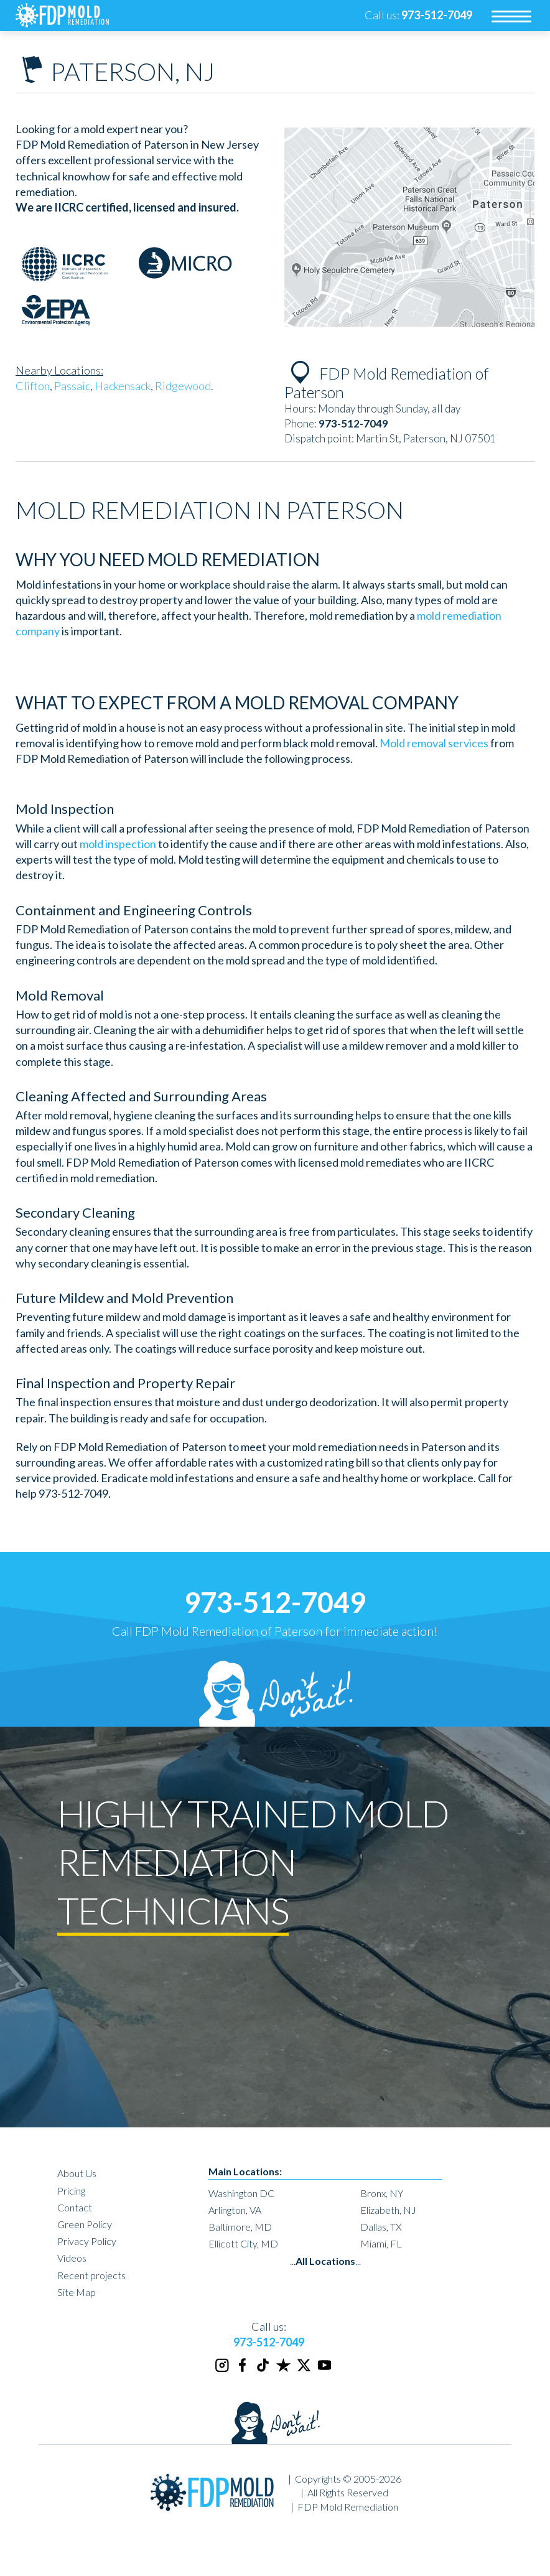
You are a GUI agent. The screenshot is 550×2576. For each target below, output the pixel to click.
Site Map (76, 2292)
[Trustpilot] (284, 2370)
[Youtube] (325, 2370)
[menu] (511, 16)
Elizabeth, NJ (388, 2210)
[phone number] (436, 15)
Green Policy (84, 2224)
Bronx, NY (381, 2193)
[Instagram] (222, 2370)
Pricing (71, 2190)
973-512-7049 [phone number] (275, 1602)
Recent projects (91, 2275)
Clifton (33, 386)
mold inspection (118, 844)
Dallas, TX (381, 2227)
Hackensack (123, 386)
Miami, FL (381, 2243)
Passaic (72, 386)
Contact (74, 2207)
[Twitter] (305, 2370)
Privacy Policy (86, 2241)
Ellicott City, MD (243, 2243)
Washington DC (241, 2193)
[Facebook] (243, 2370)
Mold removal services (434, 743)
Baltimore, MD (240, 2227)
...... (325, 2261)
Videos (71, 2258)
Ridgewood (183, 386)
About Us (76, 2173)
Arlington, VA (234, 2210)
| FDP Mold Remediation (344, 2507)
